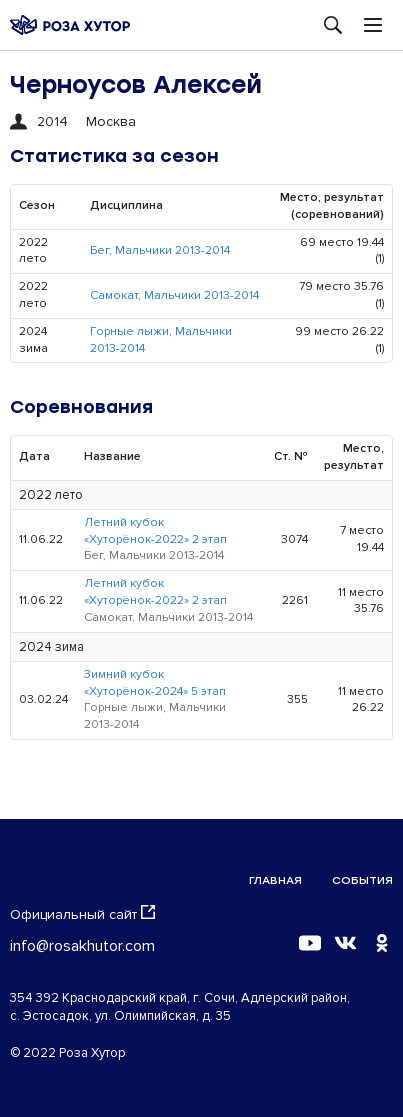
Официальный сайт (82, 914)
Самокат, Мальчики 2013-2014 (174, 295)
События (362, 880)
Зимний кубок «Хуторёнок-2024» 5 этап (155, 683)
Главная (275, 880)
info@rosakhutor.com (82, 946)
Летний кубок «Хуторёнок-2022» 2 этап (155, 531)
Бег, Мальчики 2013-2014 (160, 250)
